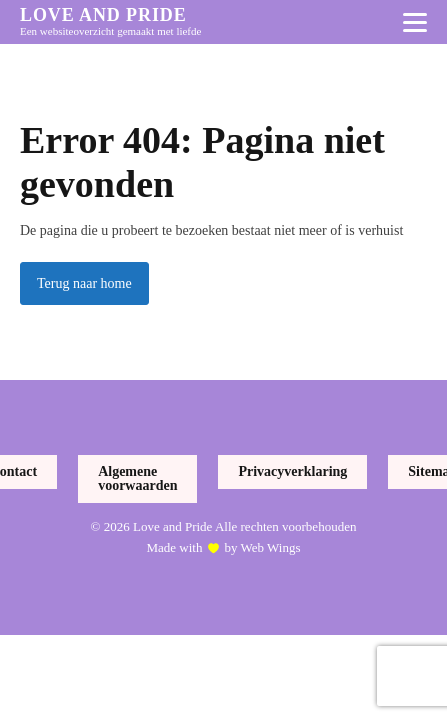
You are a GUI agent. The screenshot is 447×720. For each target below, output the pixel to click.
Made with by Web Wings (223, 548)
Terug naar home (84, 283)
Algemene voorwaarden (137, 478)
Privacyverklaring (292, 471)
